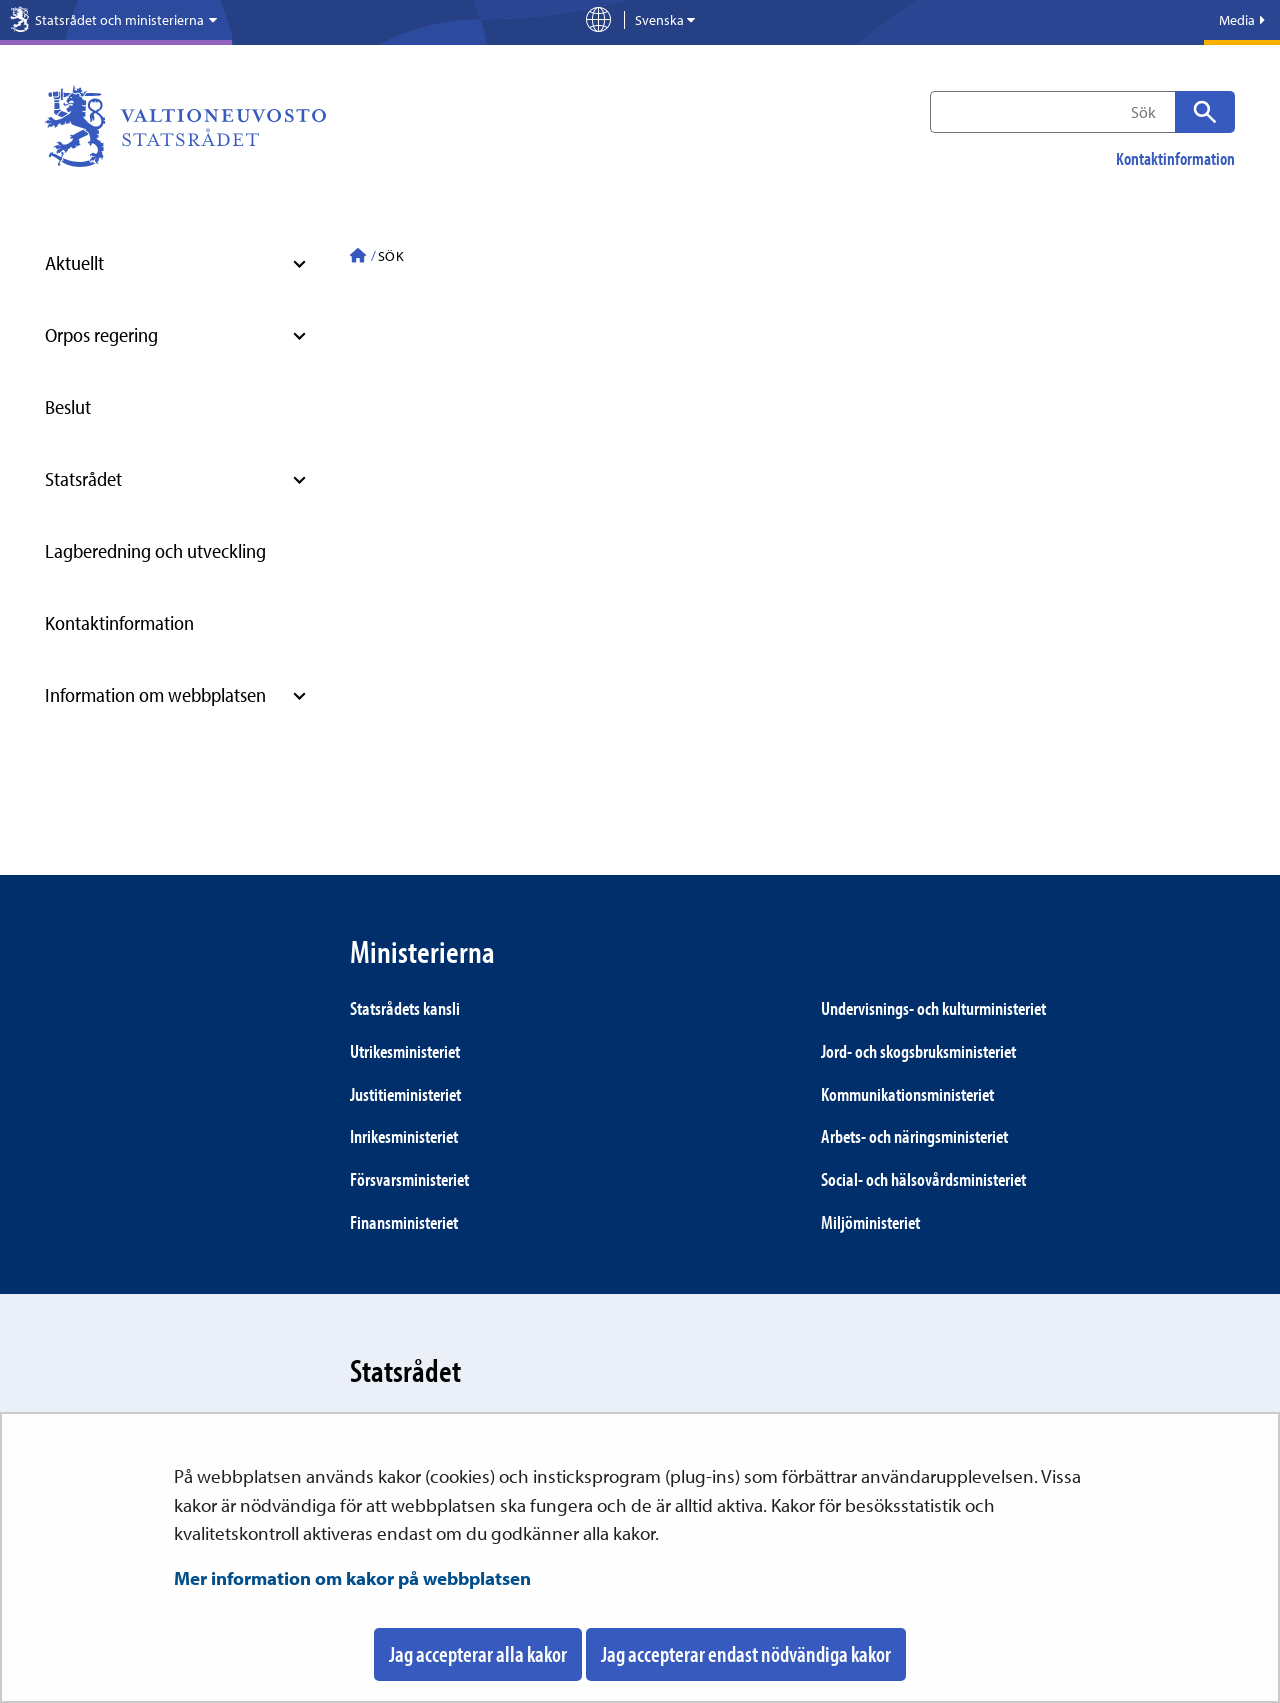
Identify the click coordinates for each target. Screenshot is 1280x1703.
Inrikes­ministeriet (404, 1136)
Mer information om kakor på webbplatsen (352, 1578)
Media (1242, 20)
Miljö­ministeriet (870, 1222)
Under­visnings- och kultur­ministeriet (933, 1008)
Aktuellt (74, 262)
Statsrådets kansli (405, 1008)
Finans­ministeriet (404, 1222)
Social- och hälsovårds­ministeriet (923, 1179)
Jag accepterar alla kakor (478, 1654)
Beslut (68, 406)
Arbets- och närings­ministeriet (914, 1136)
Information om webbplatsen (155, 694)
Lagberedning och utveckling (155, 550)
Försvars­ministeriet (409, 1179)
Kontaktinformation (1175, 159)
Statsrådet (83, 478)
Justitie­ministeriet (405, 1094)
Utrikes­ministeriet (405, 1051)
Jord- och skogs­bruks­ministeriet (918, 1051)
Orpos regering (101, 334)
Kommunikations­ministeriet (907, 1094)
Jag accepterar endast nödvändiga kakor (746, 1654)
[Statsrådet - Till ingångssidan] (358, 258)
